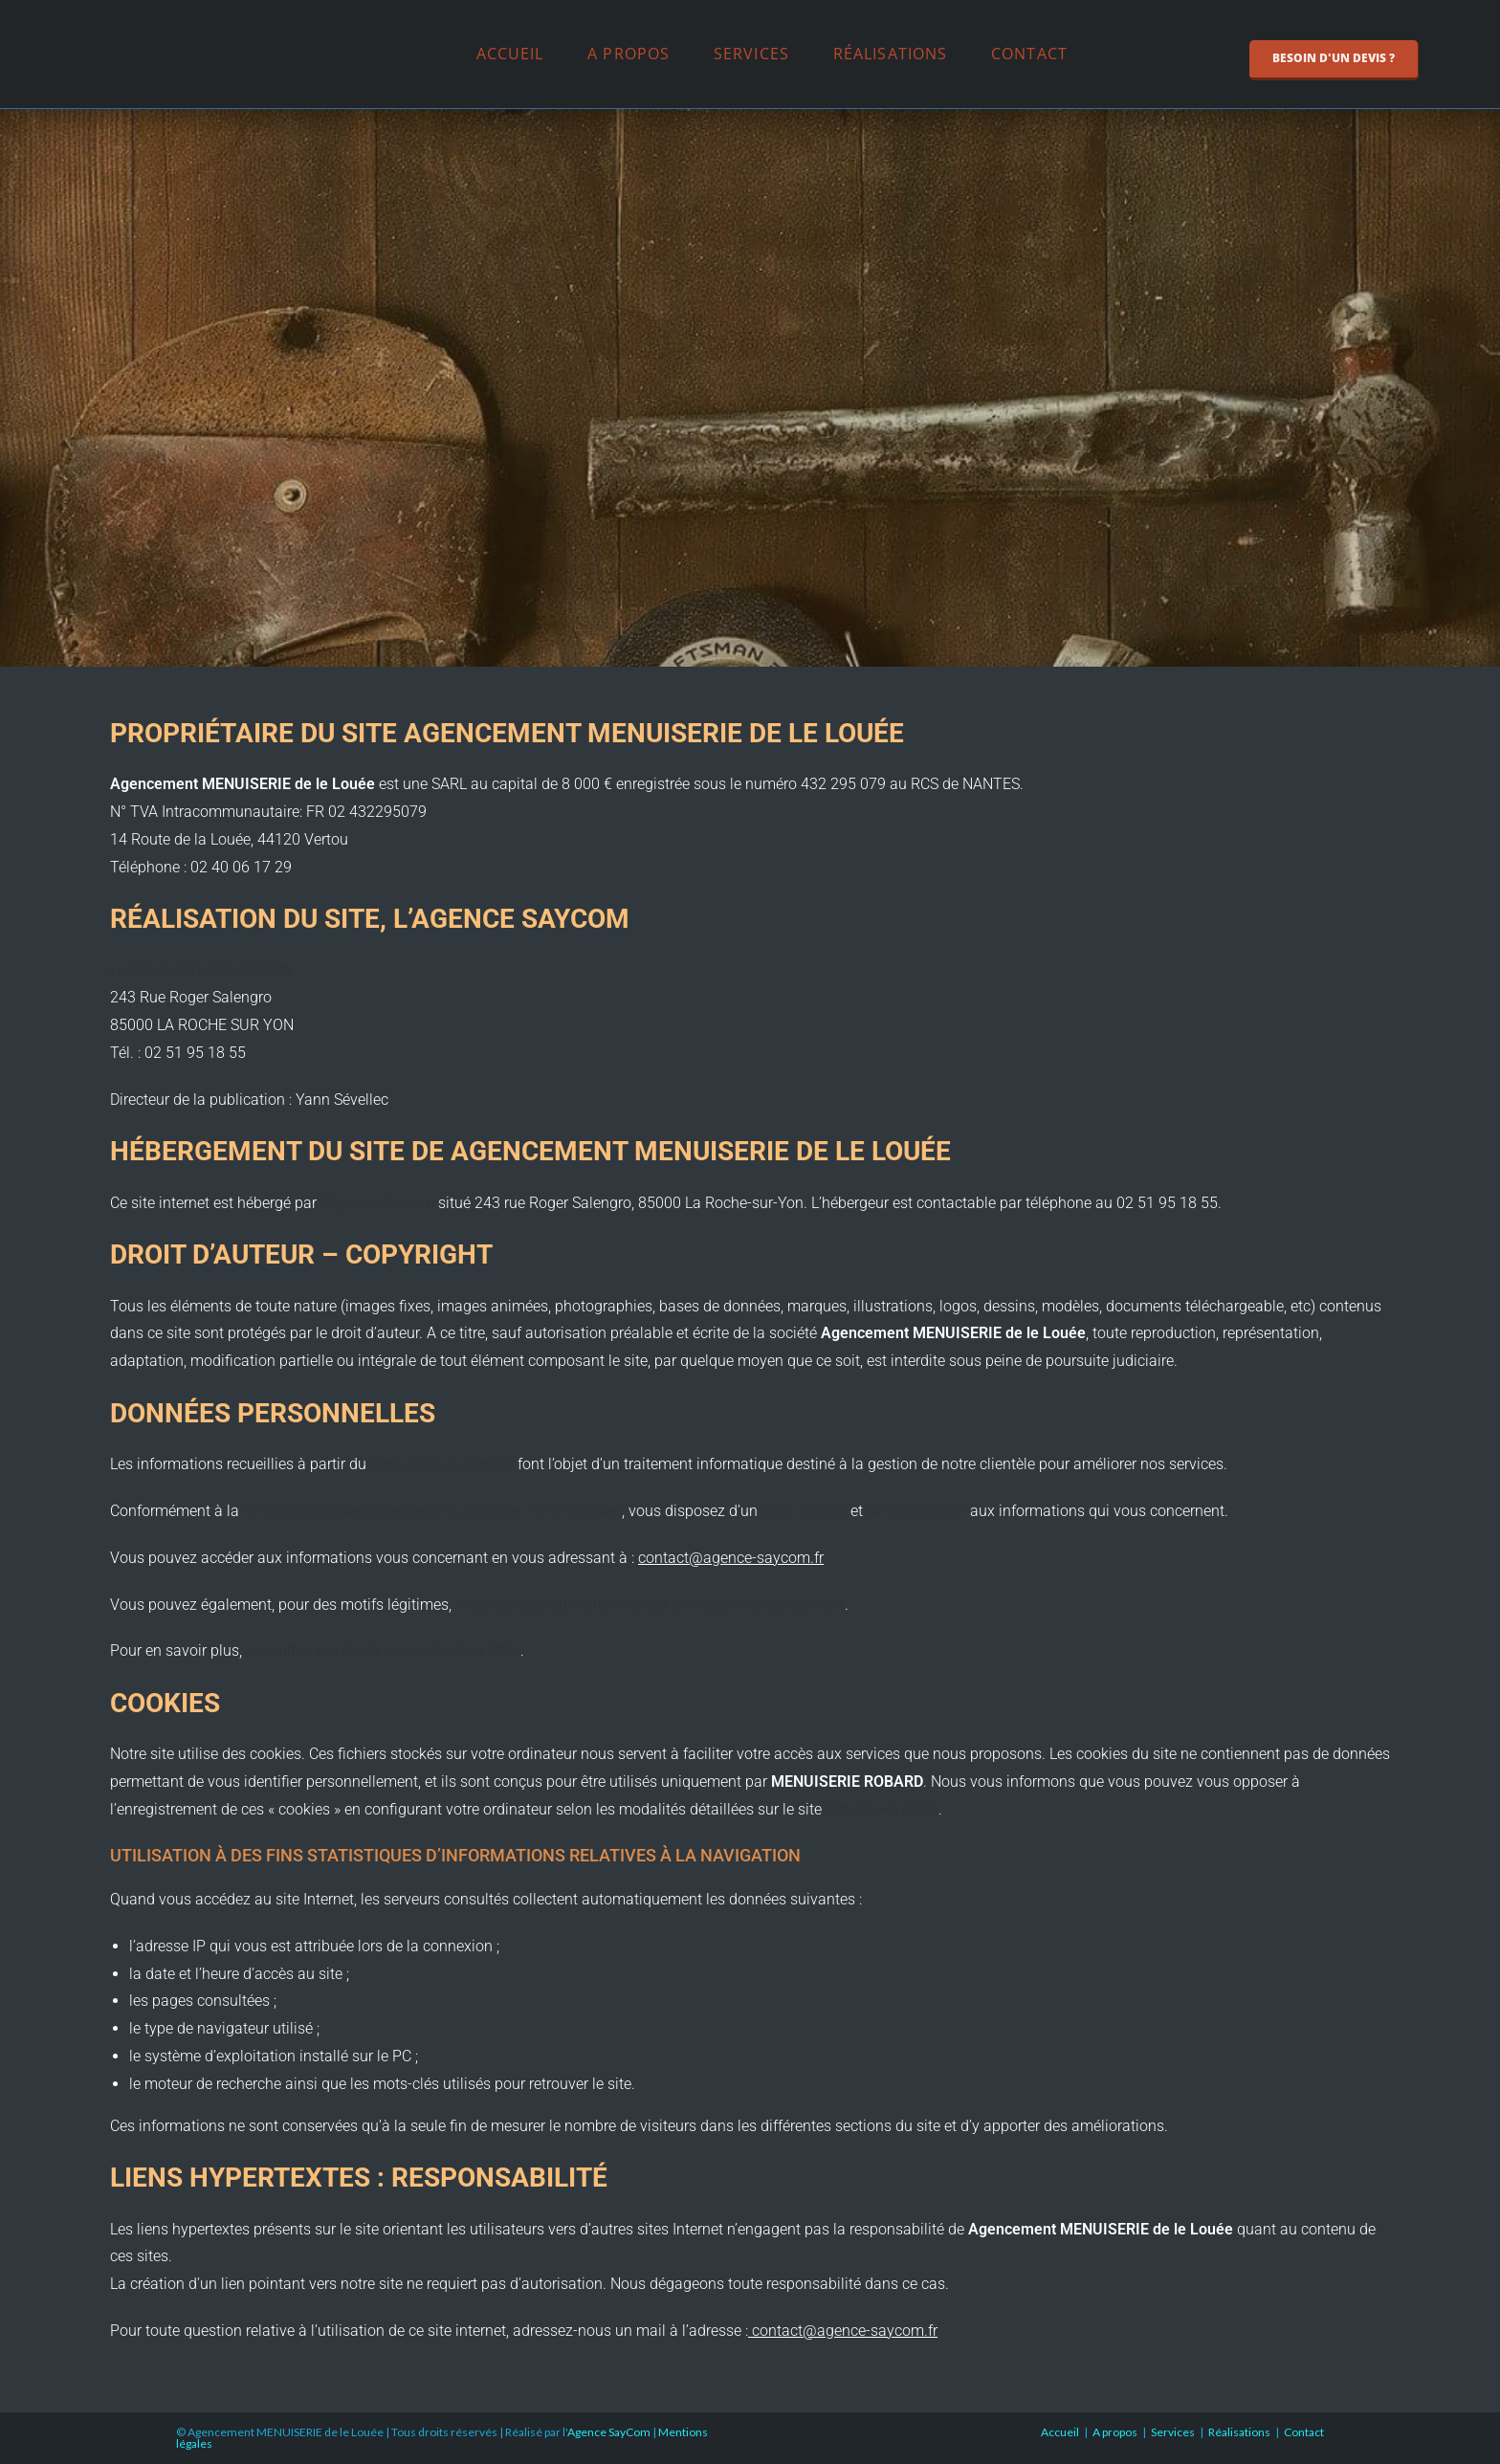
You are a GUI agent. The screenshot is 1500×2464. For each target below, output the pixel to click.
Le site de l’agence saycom (200, 969)
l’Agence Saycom (377, 1203)
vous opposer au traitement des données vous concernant (650, 1604)
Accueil (510, 53)
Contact (1029, 53)
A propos (628, 53)
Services (751, 53)
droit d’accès (804, 1511)
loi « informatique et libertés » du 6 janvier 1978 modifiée (432, 1511)
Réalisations (890, 53)
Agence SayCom (609, 2432)
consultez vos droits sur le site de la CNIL (383, 1650)
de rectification (916, 1511)
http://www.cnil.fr (882, 1809)
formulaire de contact (444, 1464)
